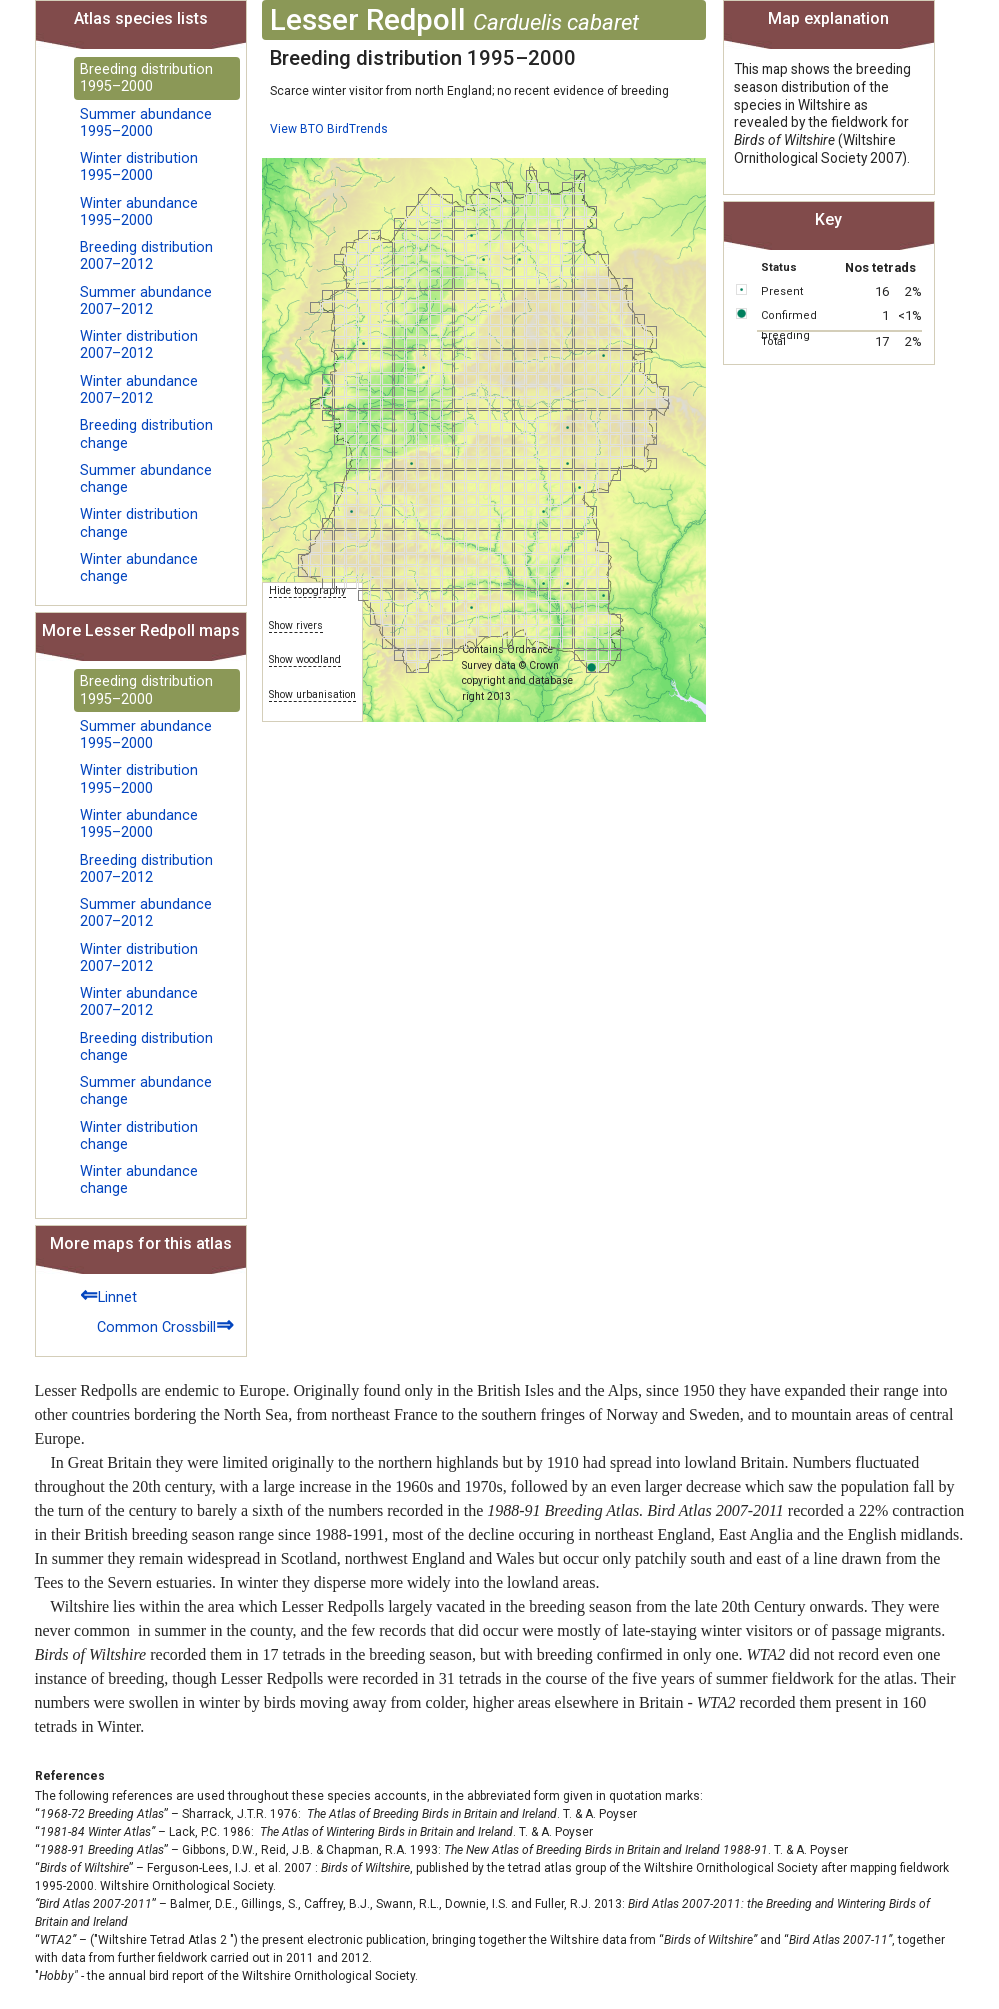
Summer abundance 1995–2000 (146, 123)
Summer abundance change (146, 479)
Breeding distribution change (146, 434)
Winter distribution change (139, 523)
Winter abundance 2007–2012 (139, 390)
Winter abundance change (139, 568)
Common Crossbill (165, 1324)
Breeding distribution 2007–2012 (146, 256)
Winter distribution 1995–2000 (139, 167)
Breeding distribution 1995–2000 (146, 78)
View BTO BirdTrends (329, 129)
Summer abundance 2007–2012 (146, 301)
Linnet (108, 1294)
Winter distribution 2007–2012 (139, 345)
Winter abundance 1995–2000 (139, 212)
